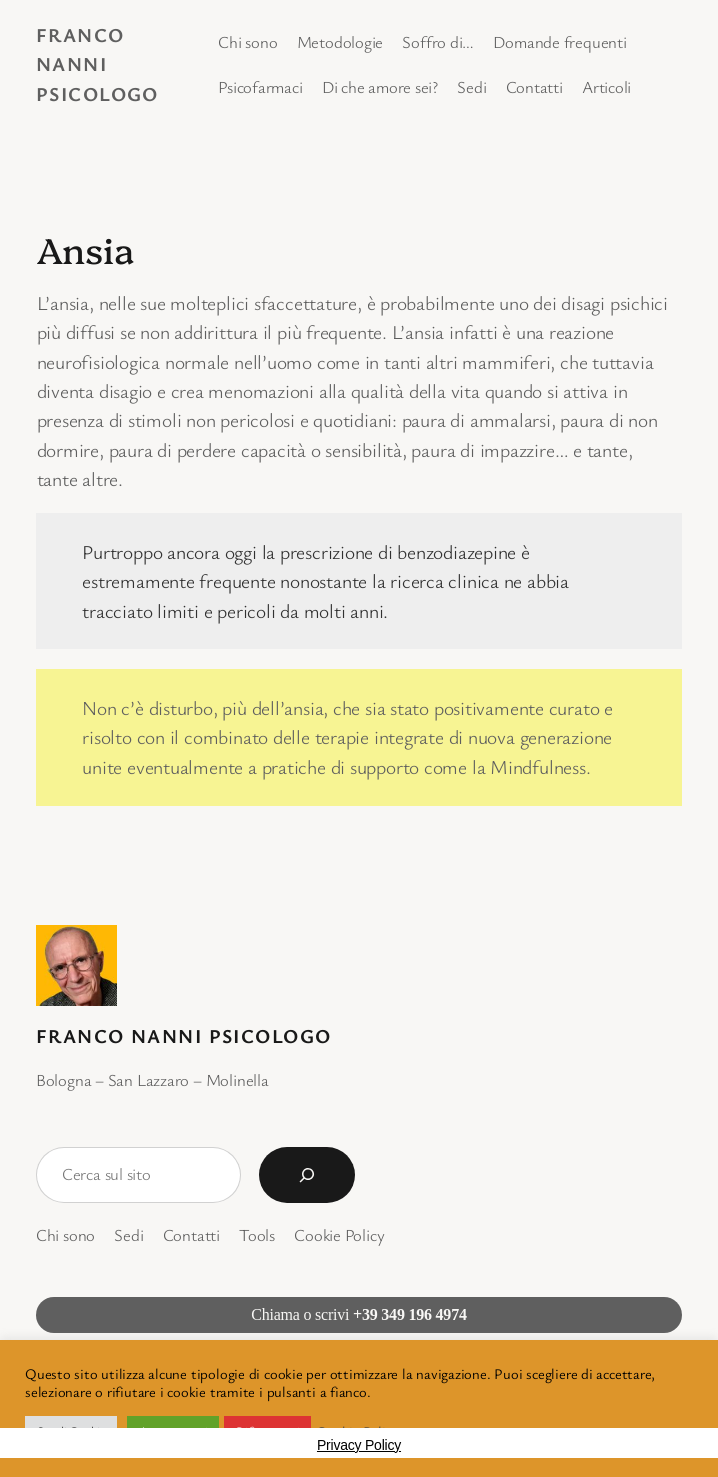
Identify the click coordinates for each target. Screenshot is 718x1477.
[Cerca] (307, 1175)
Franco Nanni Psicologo (97, 64)
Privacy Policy (359, 1445)
